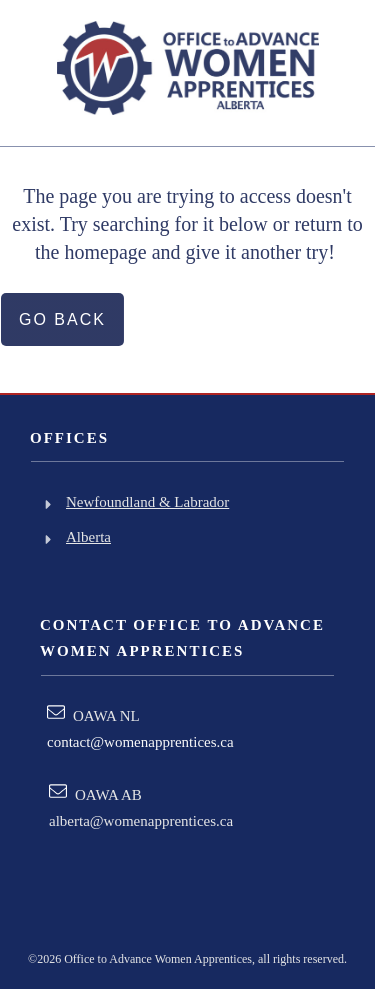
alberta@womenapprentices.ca (141, 821)
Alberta (88, 537)
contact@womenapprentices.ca (140, 742)
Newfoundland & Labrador (147, 502)
